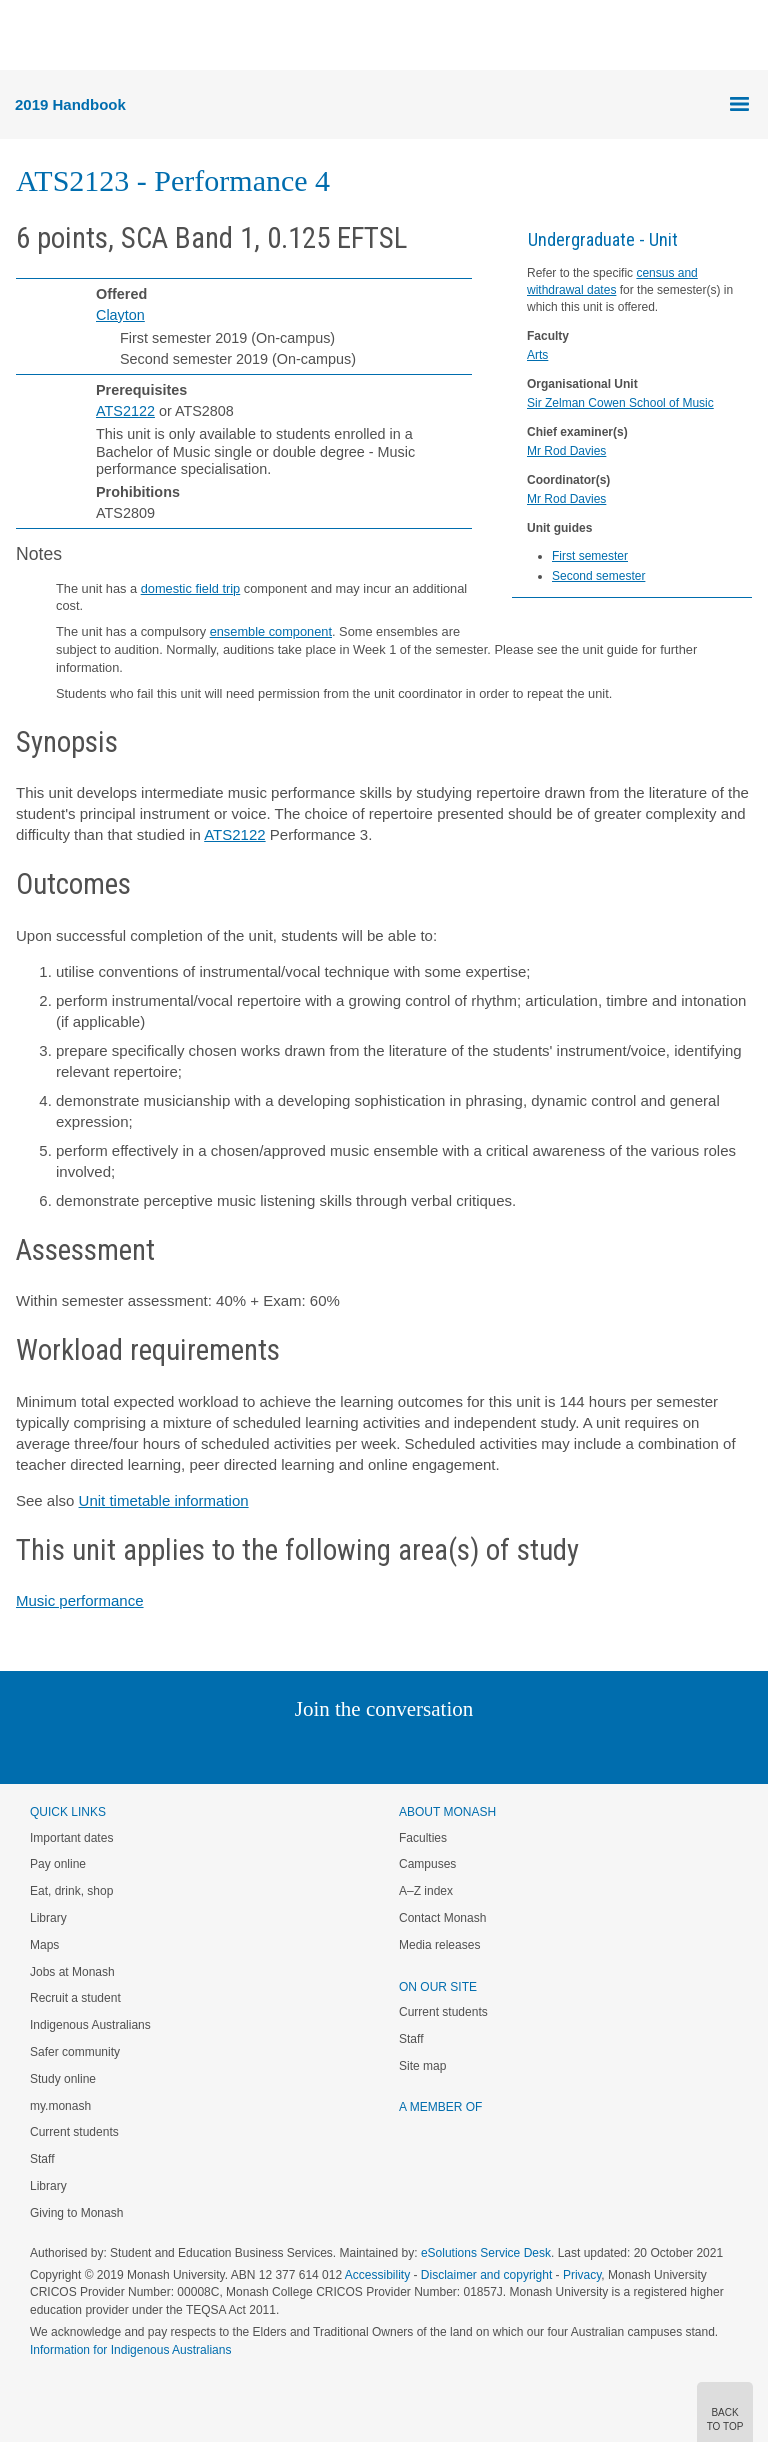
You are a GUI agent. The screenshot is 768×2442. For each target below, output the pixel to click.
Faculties (423, 1838)
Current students (74, 2132)
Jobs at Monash (72, 1972)
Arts (537, 355)
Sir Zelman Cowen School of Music (620, 403)
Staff (42, 2159)
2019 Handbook (70, 104)
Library (48, 1918)
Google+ (399, 1749)
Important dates (71, 1838)
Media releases (439, 1945)
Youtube (479, 1749)
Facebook (363, 1749)
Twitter (326, 1749)
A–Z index (426, 1891)
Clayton (120, 315)
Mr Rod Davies (566, 451)
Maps (44, 1945)
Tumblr (439, 1749)
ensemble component (271, 631)
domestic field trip (191, 588)
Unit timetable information (164, 1500)
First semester (590, 556)
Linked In (283, 1749)
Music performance (80, 1600)
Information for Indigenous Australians (130, 2350)
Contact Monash (442, 1918)
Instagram (242, 1749)
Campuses (427, 1864)
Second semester (598, 576)
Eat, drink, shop (71, 1891)
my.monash (60, 2106)
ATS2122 (125, 411)
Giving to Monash (76, 2213)
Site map (422, 2066)
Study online (63, 2079)
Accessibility (377, 2275)
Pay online (58, 1864)
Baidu (523, 1749)
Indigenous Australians (90, 2025)
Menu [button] (26, 36)
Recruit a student (75, 1998)
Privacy (582, 2275)
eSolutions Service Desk (486, 2253)
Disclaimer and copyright (486, 2275)
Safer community (75, 2052)
